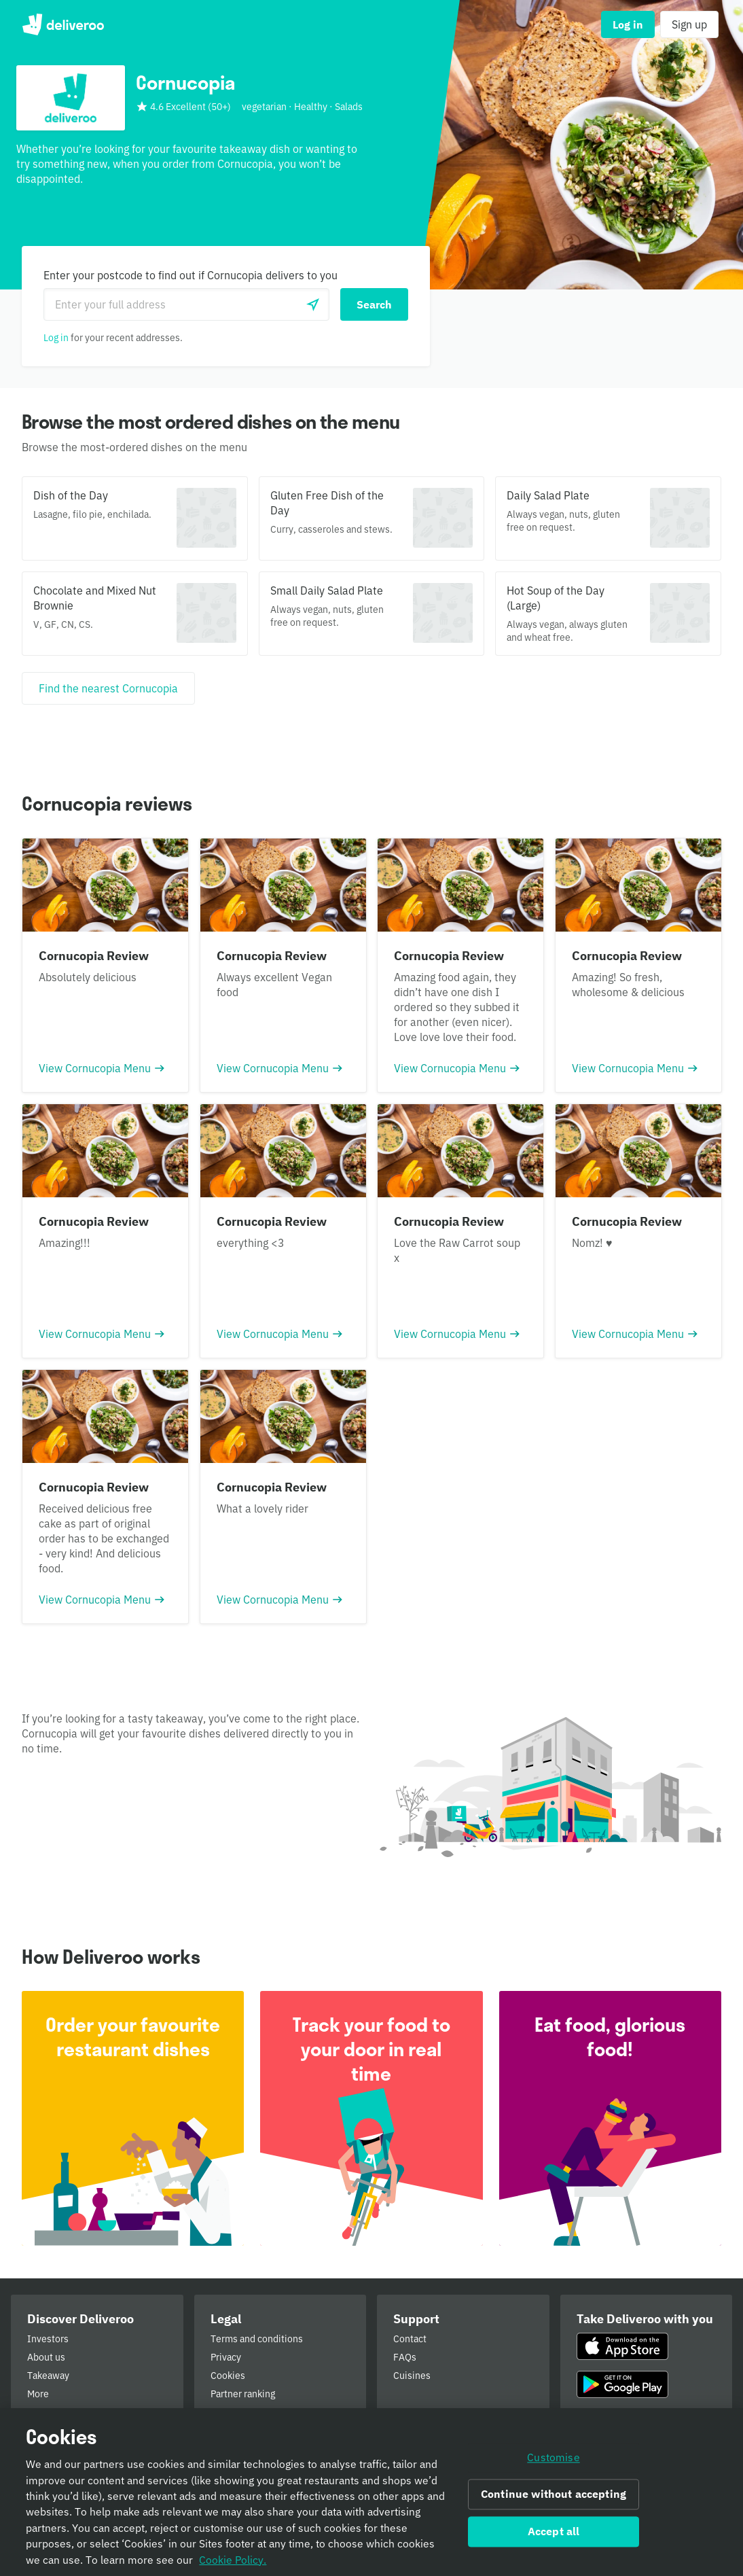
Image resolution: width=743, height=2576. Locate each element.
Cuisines (412, 2375)
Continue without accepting (553, 2496)
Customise (553, 2459)
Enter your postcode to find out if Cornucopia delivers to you (190, 275)
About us (46, 2357)
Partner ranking (243, 2394)
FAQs (404, 2357)
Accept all (554, 2532)
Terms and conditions (257, 2339)
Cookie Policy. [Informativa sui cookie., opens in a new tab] (232, 2561)
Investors (48, 2339)
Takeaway (48, 2375)
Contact (410, 2339)
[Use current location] (313, 304)
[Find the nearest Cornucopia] (108, 688)
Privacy (226, 2357)
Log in (56, 338)
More (38, 2394)
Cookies (228, 2375)
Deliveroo (63, 24)
